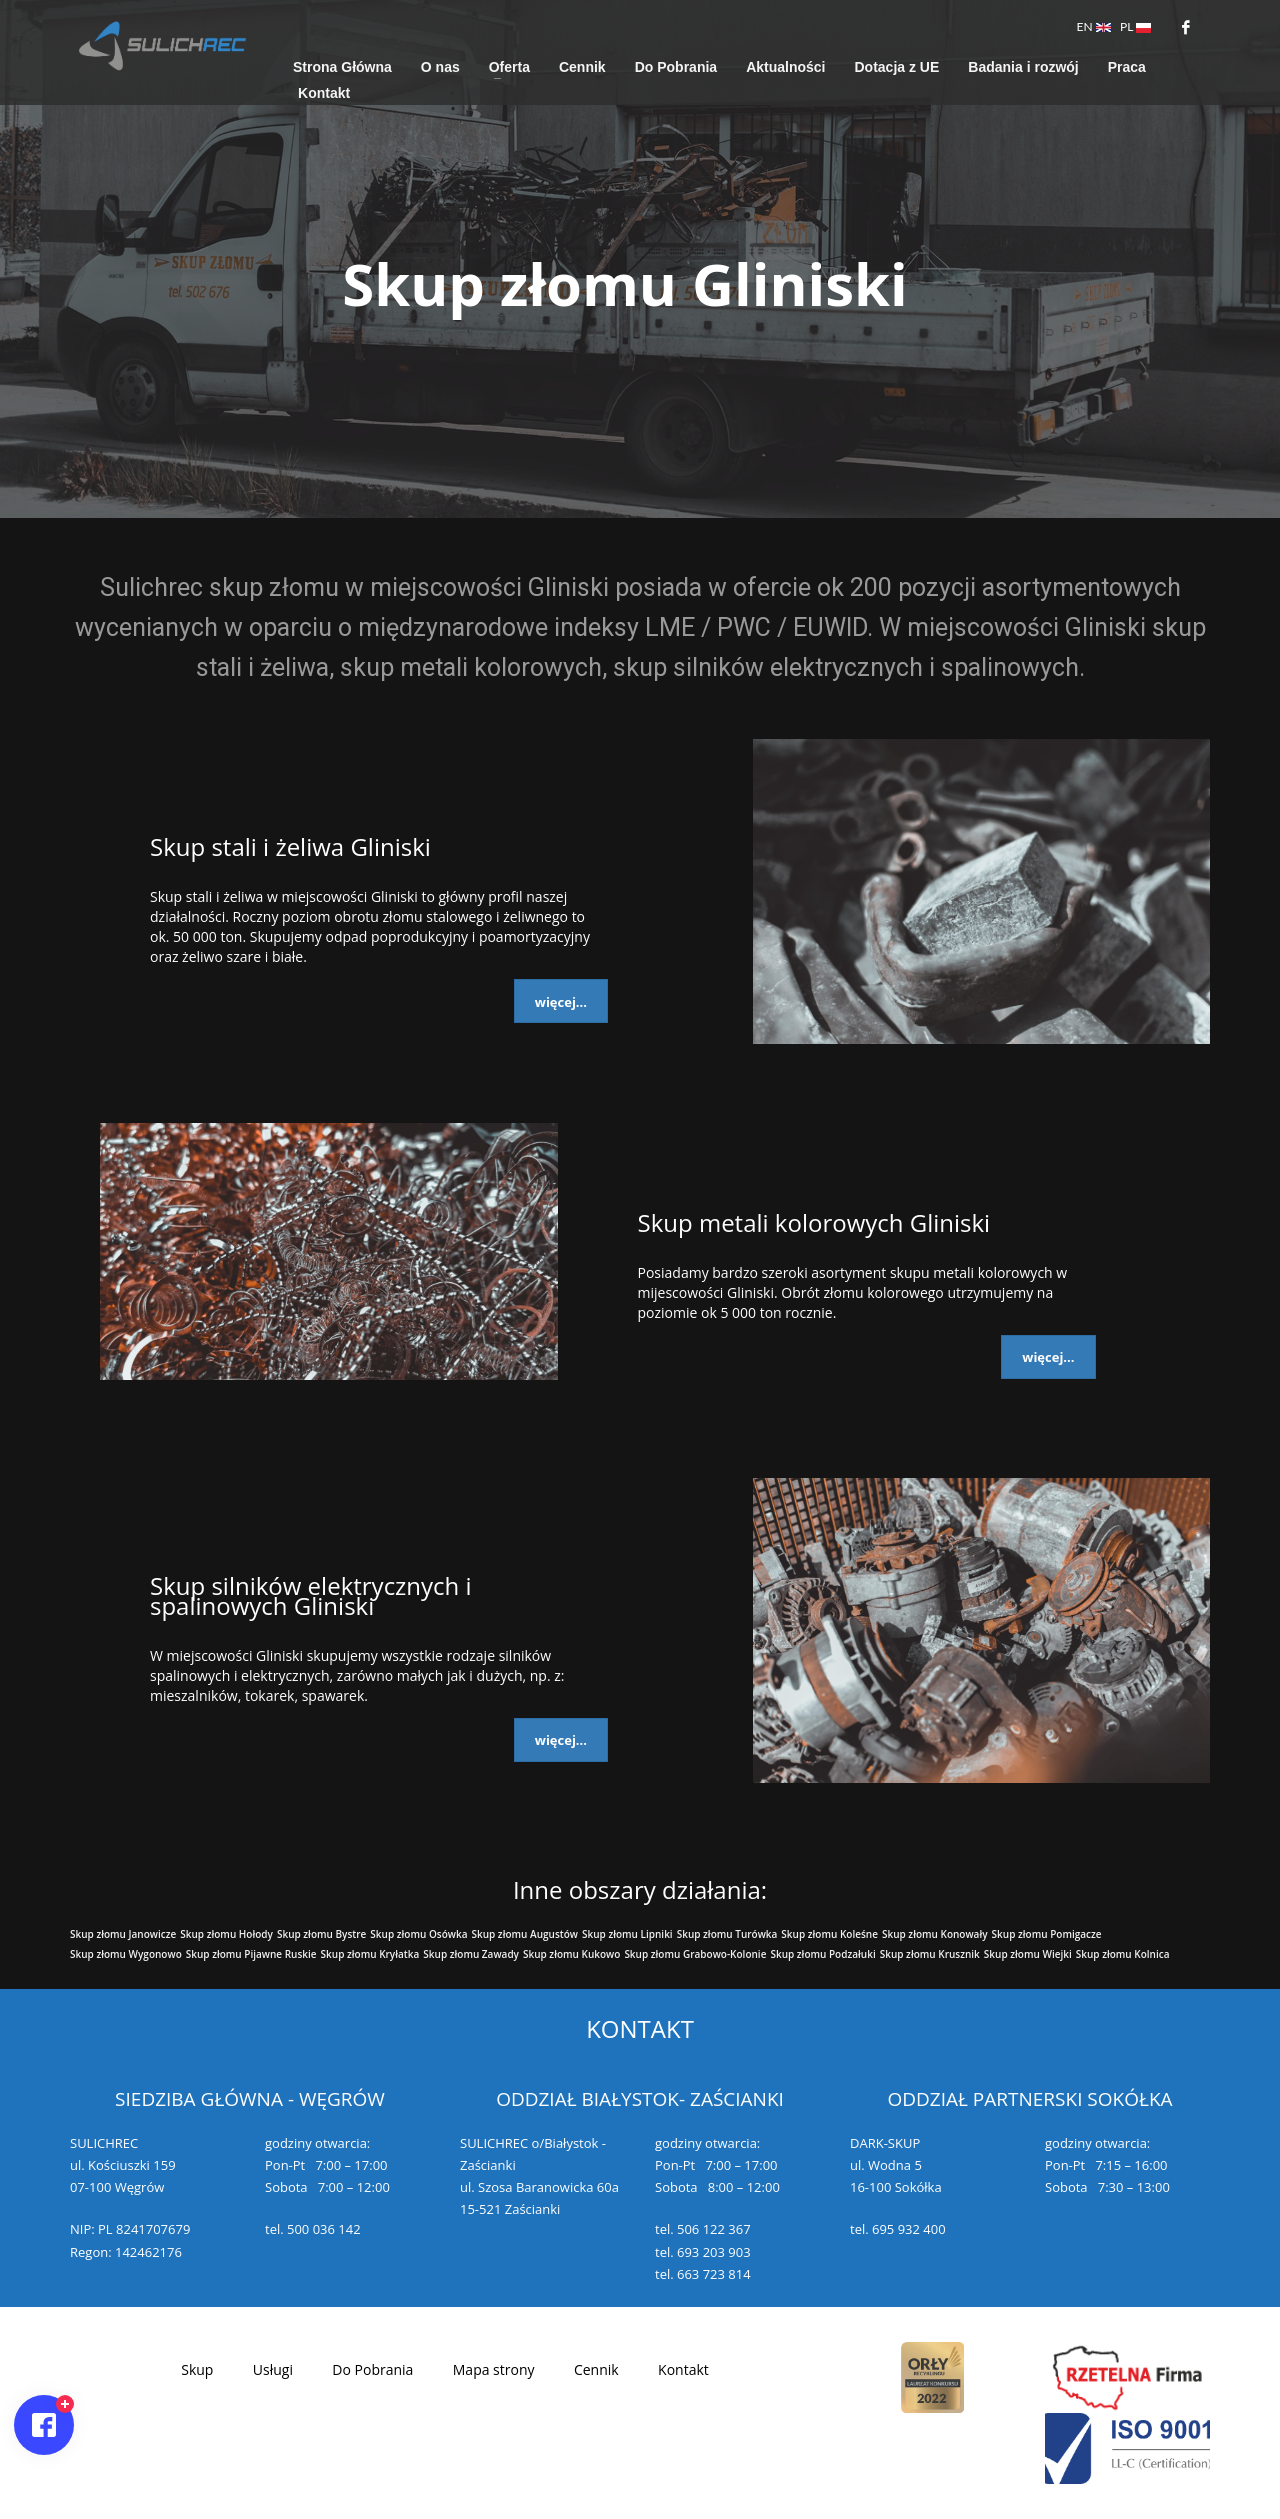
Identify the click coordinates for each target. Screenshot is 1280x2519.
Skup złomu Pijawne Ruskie (251, 1954)
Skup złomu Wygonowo (126, 1954)
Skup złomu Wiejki (1028, 1954)
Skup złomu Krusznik (930, 1954)
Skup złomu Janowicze (123, 1934)
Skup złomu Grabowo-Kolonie (695, 1954)
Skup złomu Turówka (727, 1934)
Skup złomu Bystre (321, 1934)
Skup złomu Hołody (226, 1934)
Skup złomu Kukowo (571, 1954)
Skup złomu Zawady (471, 1954)
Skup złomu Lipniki (627, 1934)
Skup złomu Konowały (935, 1934)
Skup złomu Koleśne (829, 1934)
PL (1135, 26)
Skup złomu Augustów (524, 1934)
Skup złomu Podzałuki (822, 1954)
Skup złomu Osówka (418, 1934)
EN (1094, 26)
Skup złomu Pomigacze (1047, 1934)
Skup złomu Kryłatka (370, 1954)
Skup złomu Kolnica (1123, 1954)
